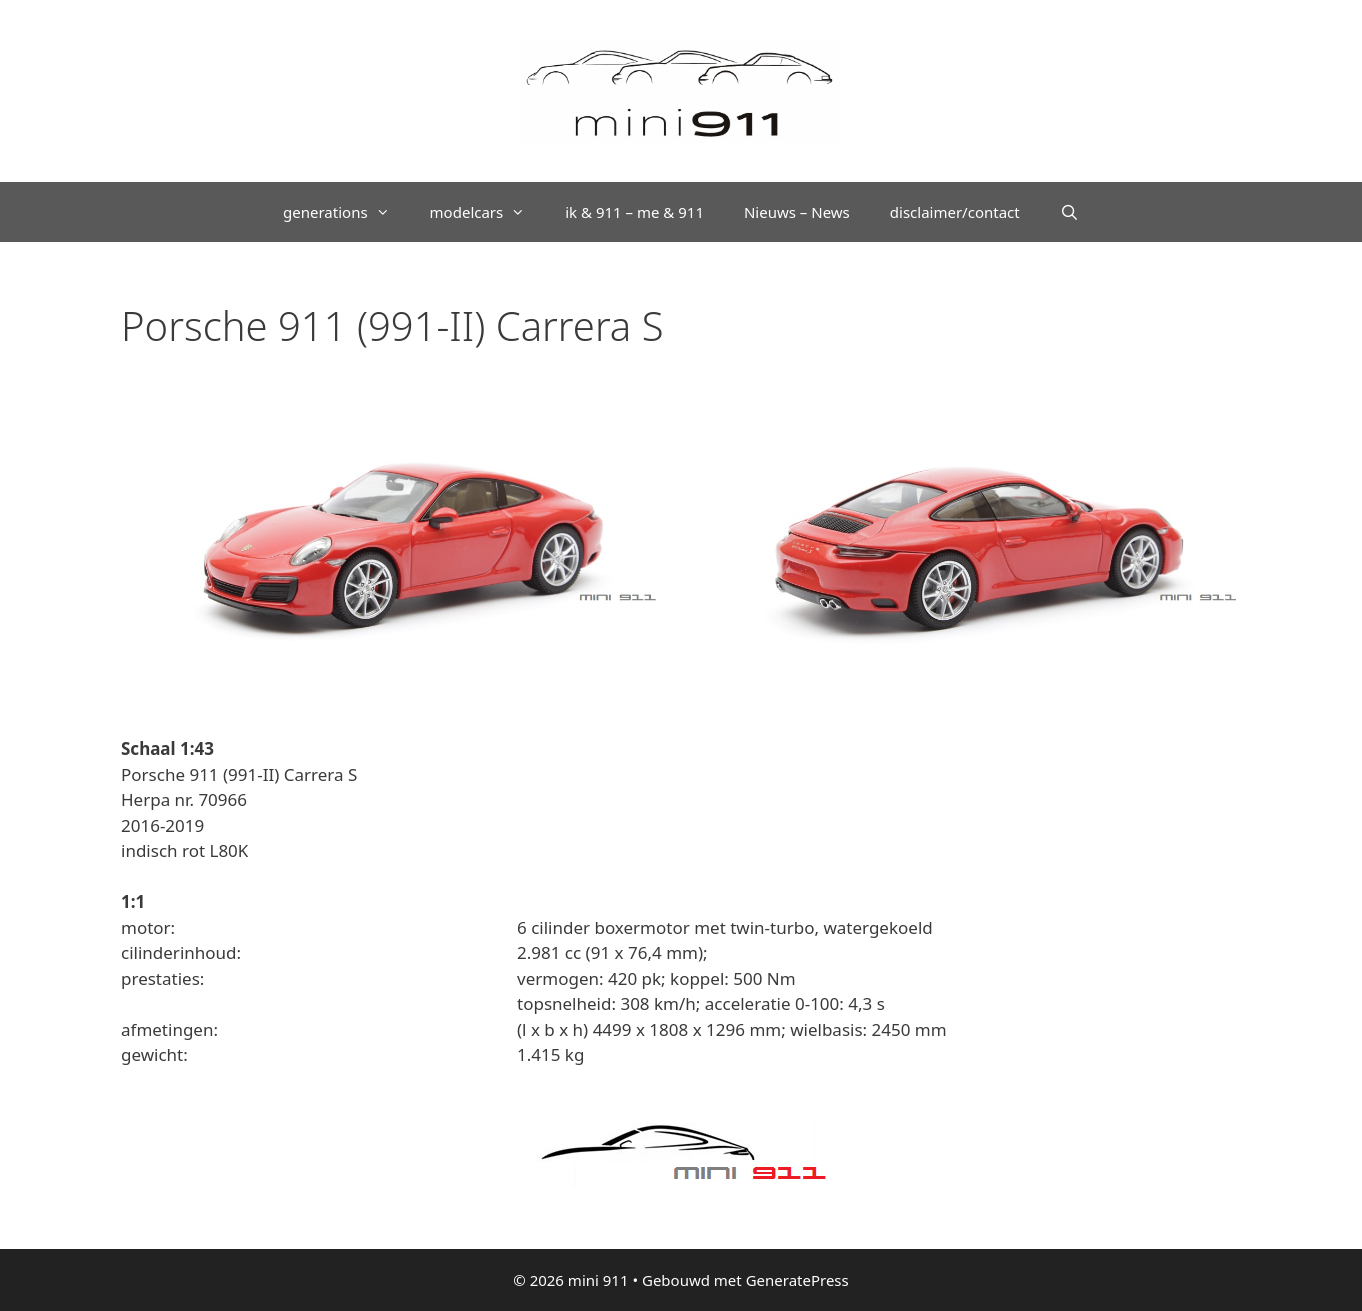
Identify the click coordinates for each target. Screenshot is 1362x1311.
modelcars (488, 212)
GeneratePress (797, 1280)
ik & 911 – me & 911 (634, 212)
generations (346, 212)
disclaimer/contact (955, 212)
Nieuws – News (797, 212)
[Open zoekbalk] (1069, 212)
